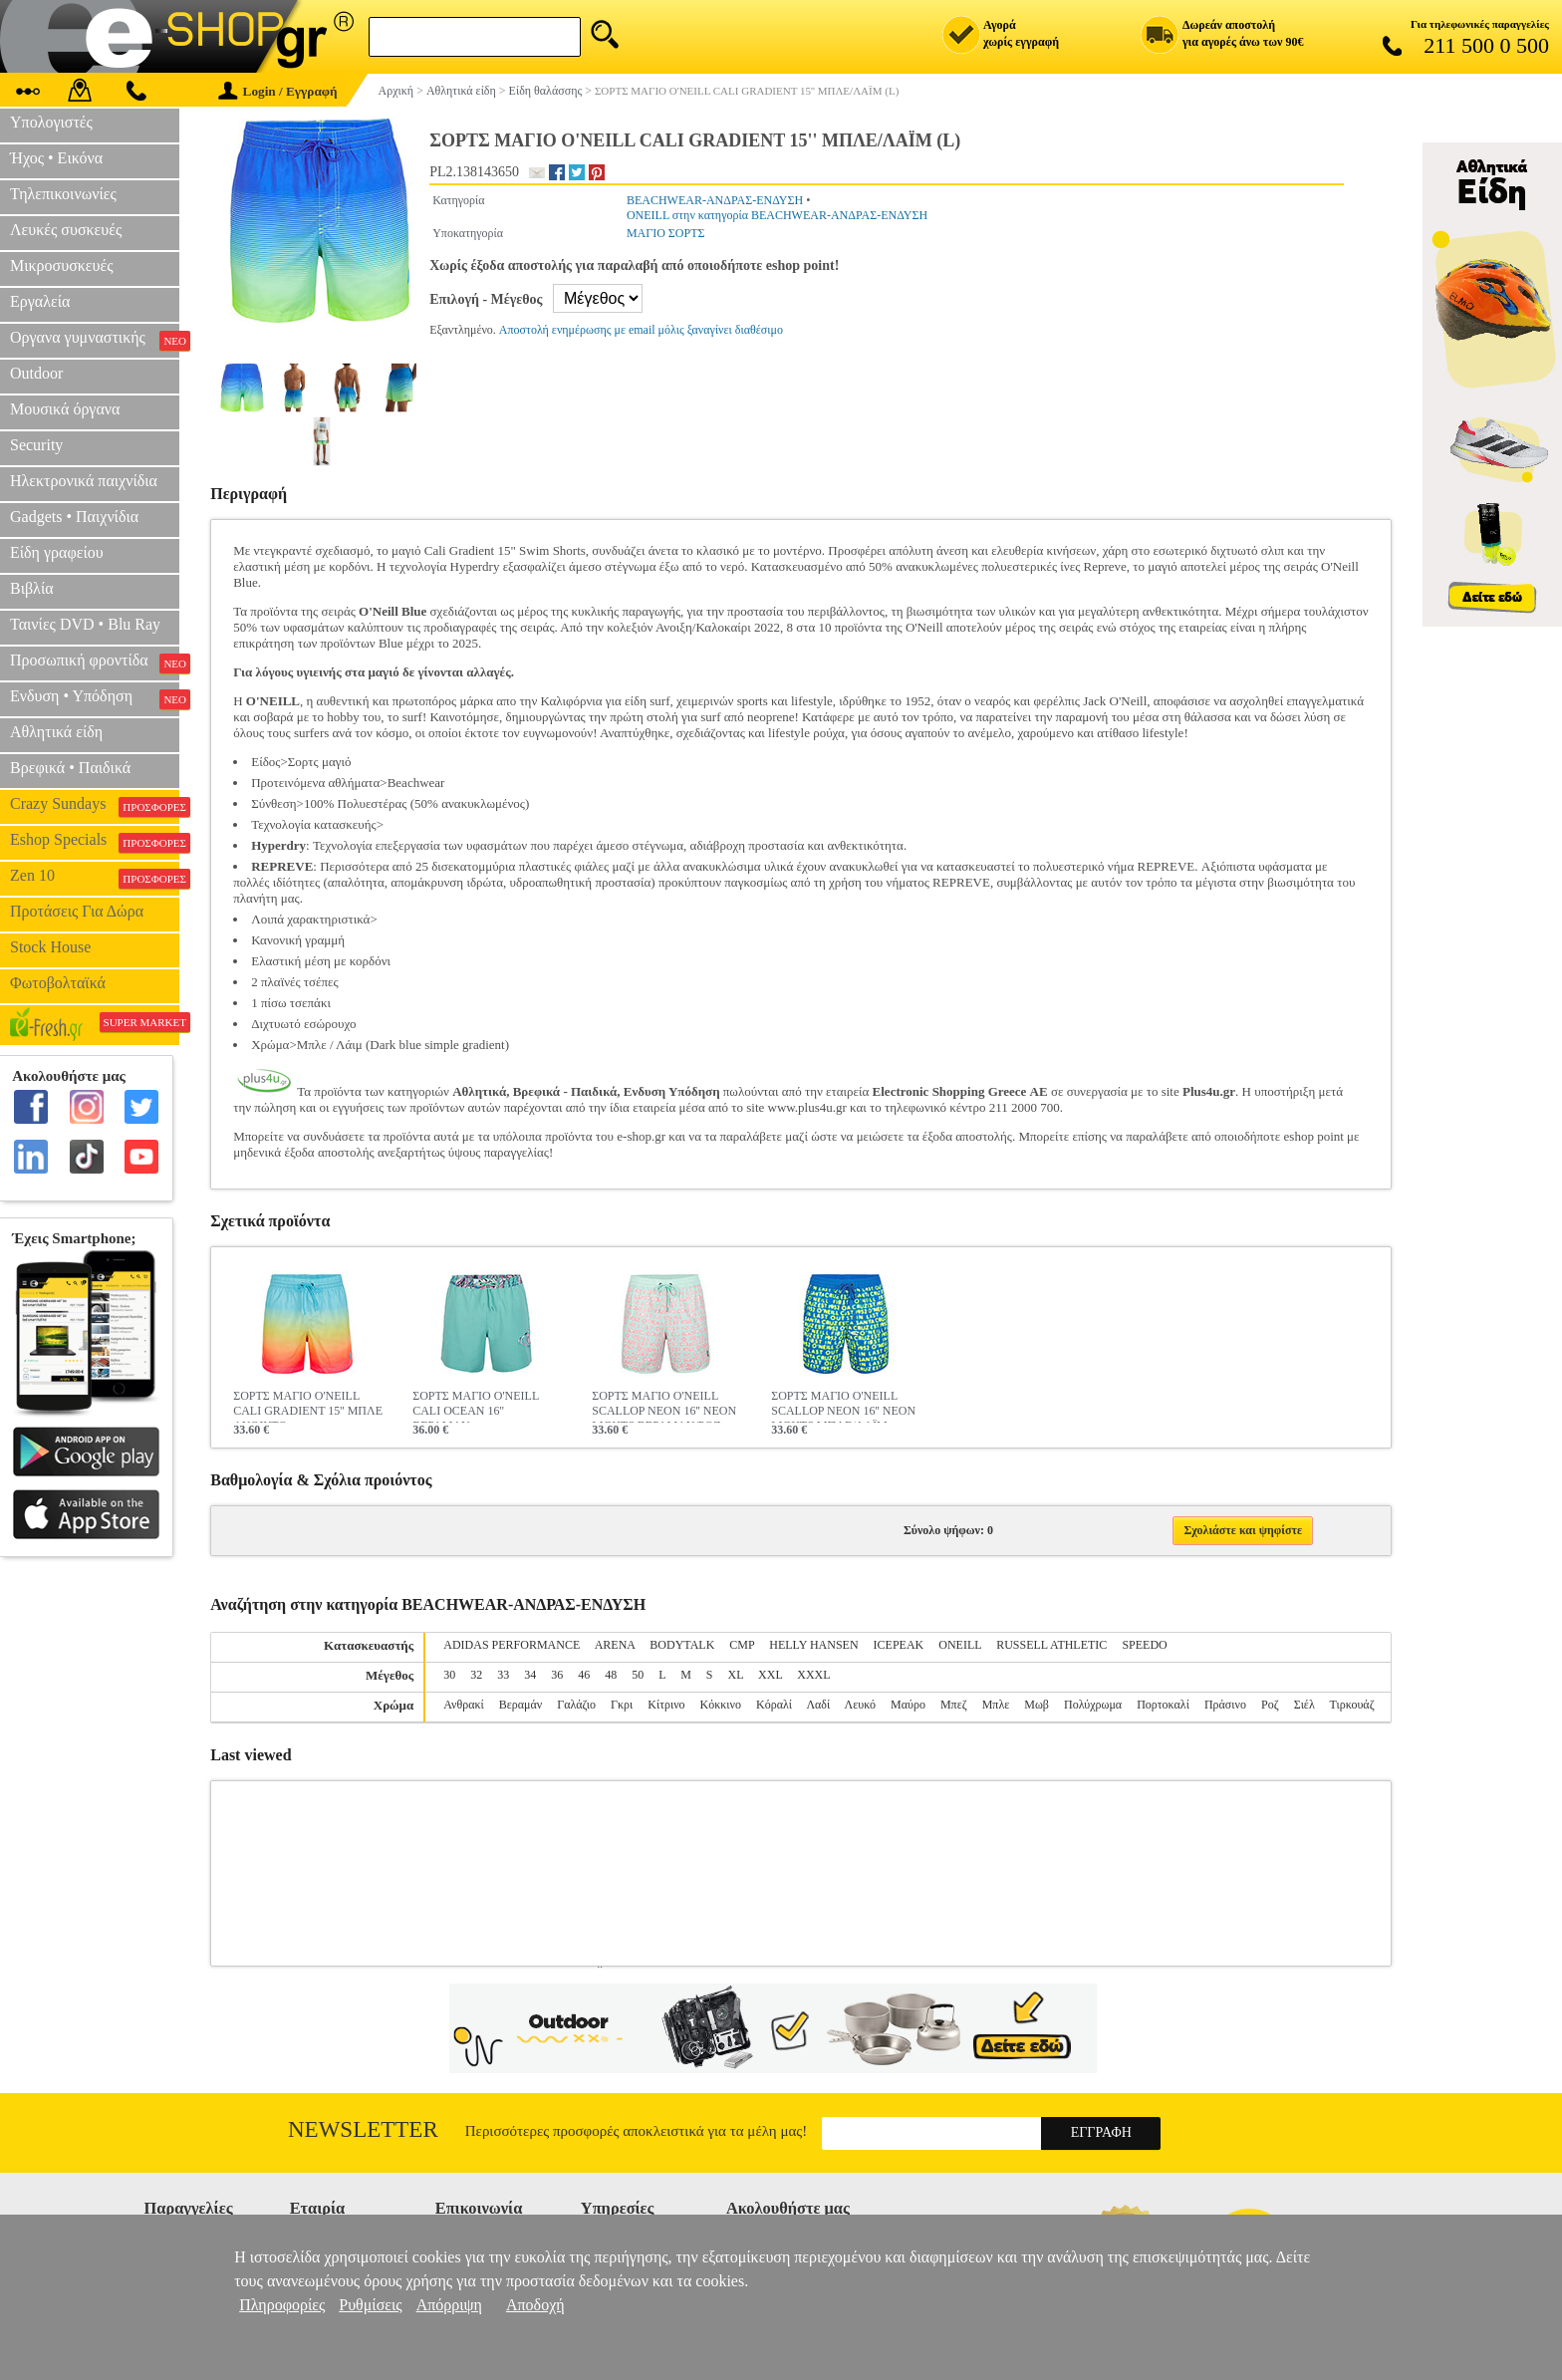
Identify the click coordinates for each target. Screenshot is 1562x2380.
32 (476, 1675)
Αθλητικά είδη (56, 731)
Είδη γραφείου (57, 552)
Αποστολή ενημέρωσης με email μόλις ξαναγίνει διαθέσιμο (641, 330)
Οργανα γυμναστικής (94, 340)
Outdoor (36, 373)
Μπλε (996, 1705)
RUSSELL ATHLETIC (1051, 1645)
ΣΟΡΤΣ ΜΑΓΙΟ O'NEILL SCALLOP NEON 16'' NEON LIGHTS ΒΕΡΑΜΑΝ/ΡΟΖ (664, 1406)
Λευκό (860, 1705)
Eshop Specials (94, 842)
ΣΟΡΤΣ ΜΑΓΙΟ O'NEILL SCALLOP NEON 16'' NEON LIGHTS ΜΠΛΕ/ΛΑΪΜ (843, 1406)
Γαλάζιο (576, 1705)
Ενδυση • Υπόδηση (94, 698)
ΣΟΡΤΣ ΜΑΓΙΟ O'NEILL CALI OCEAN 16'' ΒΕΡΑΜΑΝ (475, 1406)
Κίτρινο (666, 1705)
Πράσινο (1225, 1705)
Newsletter (363, 2129)
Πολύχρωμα (1093, 1705)
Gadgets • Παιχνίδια (74, 516)
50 (638, 1675)
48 (611, 1675)
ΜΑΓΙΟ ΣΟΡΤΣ (666, 233)
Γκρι (622, 1705)
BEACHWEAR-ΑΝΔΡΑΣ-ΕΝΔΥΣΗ (715, 200)
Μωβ (1036, 1705)
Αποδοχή (535, 2304)
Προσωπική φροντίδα (94, 662)
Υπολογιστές (51, 122)
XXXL (813, 1675)
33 (503, 1675)
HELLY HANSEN (813, 1645)
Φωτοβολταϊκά (58, 982)
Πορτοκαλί (1163, 1705)
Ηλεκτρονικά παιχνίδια (83, 480)
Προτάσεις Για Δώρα (76, 911)
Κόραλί (774, 1705)
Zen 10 (94, 878)
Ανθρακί (463, 1705)
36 (557, 1675)
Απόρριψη (449, 2304)
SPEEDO (1144, 1645)
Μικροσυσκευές (62, 265)
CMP (741, 1645)
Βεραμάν (520, 1705)
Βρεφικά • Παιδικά (70, 767)
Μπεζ (953, 1705)
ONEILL (959, 1645)
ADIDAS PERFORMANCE (511, 1645)
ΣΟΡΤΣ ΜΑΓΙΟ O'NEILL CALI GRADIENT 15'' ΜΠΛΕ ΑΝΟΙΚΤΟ (308, 1406)
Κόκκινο (720, 1705)
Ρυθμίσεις (370, 2304)
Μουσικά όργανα (65, 408)
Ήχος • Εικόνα (56, 157)
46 (584, 1675)
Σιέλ (1304, 1705)
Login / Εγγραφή (278, 91)
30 (449, 1675)
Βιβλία (32, 588)
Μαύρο (908, 1705)
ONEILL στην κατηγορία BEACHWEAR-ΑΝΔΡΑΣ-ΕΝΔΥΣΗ (777, 215)
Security (36, 444)
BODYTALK (682, 1645)
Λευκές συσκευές (66, 229)
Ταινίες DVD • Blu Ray (85, 624)
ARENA (615, 1645)
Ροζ (1270, 1705)
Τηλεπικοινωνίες (63, 193)
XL (736, 1675)
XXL (770, 1675)
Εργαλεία (40, 301)
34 (530, 1675)
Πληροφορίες (282, 2304)
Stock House (50, 946)
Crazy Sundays (94, 806)
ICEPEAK (899, 1645)
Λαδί (818, 1705)
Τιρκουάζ (1352, 1705)
